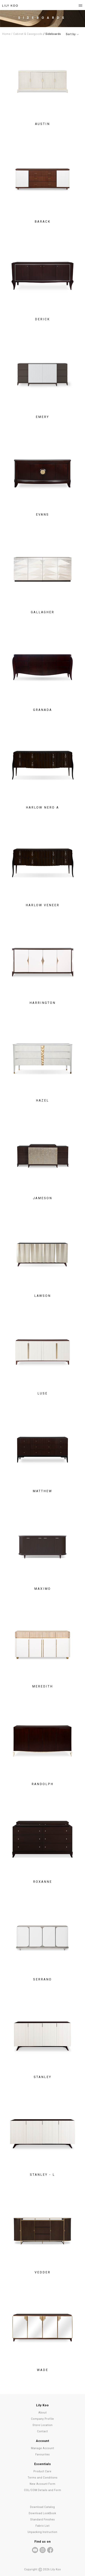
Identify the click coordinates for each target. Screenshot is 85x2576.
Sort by (72, 34)
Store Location (43, 2425)
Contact (42, 2431)
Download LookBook (42, 2513)
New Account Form (42, 2483)
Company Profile (42, 2418)
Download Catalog (42, 2506)
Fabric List (43, 2525)
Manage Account (42, 2448)
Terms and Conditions (43, 2477)
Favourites (42, 2454)
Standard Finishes (42, 2519)
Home (6, 33)
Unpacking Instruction (42, 2532)
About (42, 2412)
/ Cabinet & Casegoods (27, 33)
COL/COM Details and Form (42, 2490)
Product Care (42, 2471)
